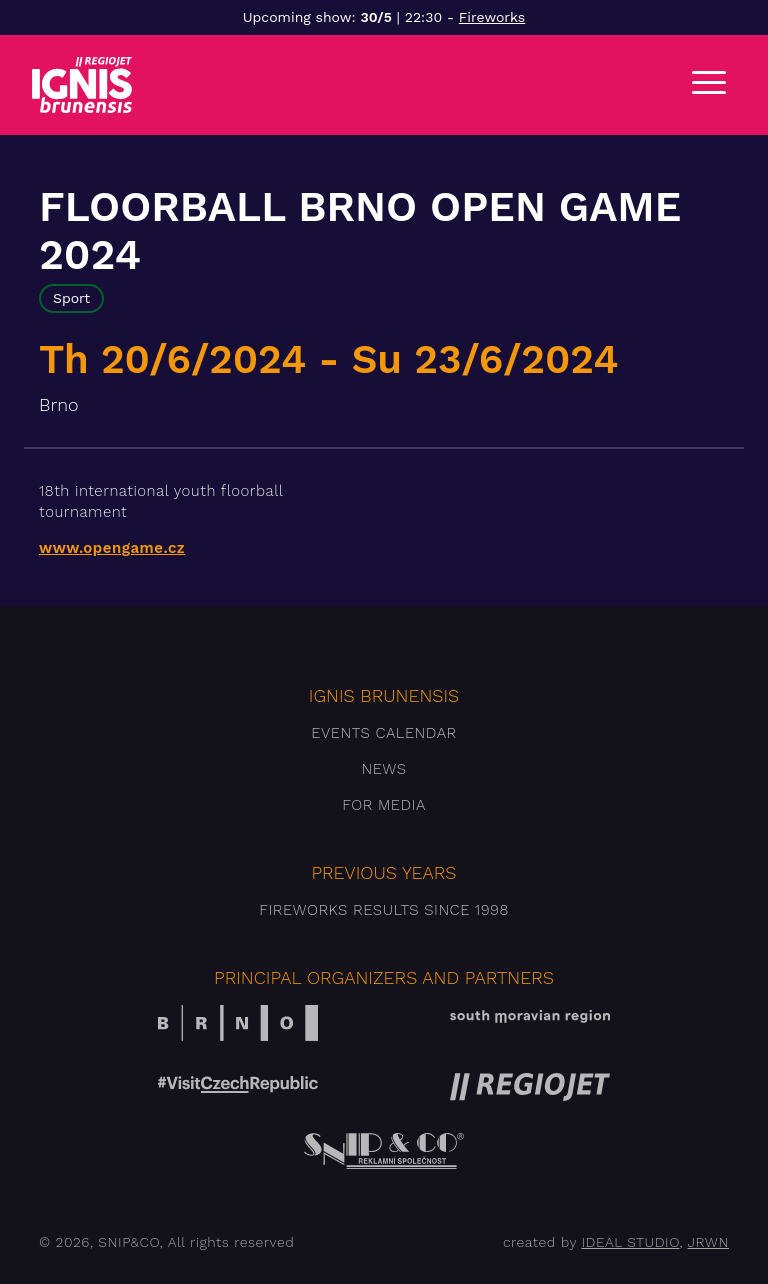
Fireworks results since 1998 (384, 910)
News (383, 769)
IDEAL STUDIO (630, 1242)
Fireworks (492, 17)
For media (384, 805)
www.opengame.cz (112, 548)
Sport (71, 298)
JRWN (708, 1242)
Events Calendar (383, 733)
